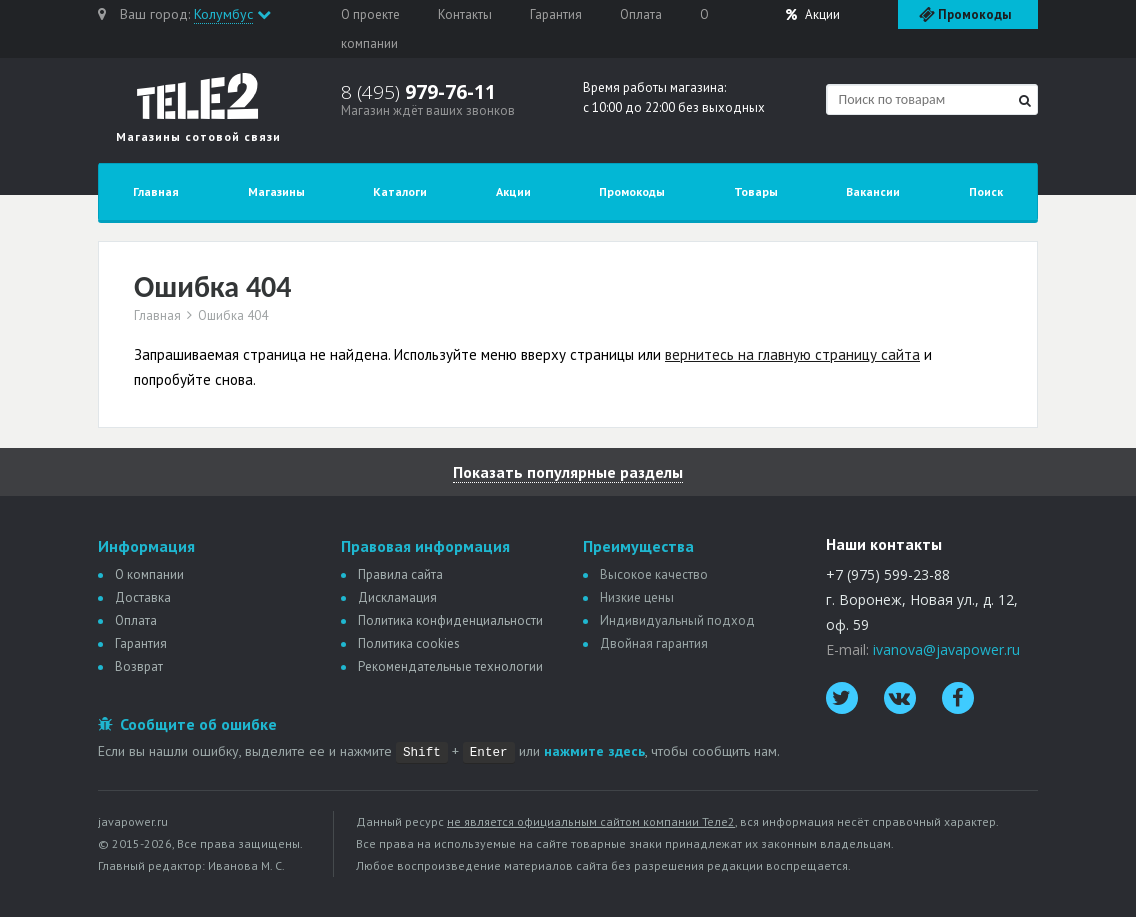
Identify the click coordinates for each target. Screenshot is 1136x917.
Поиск (986, 191)
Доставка (143, 597)
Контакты (465, 14)
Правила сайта (400, 574)
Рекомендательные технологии (450, 666)
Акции (813, 14)
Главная (156, 191)
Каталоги (400, 191)
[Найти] (1025, 100)
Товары (756, 191)
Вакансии (873, 191)
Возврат (139, 666)
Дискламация (397, 597)
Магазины (276, 191)
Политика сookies (409, 643)
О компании (149, 574)
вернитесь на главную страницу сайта (792, 354)
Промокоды (632, 191)
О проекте (370, 14)
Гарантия (556, 14)
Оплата (641, 14)
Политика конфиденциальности (450, 620)
